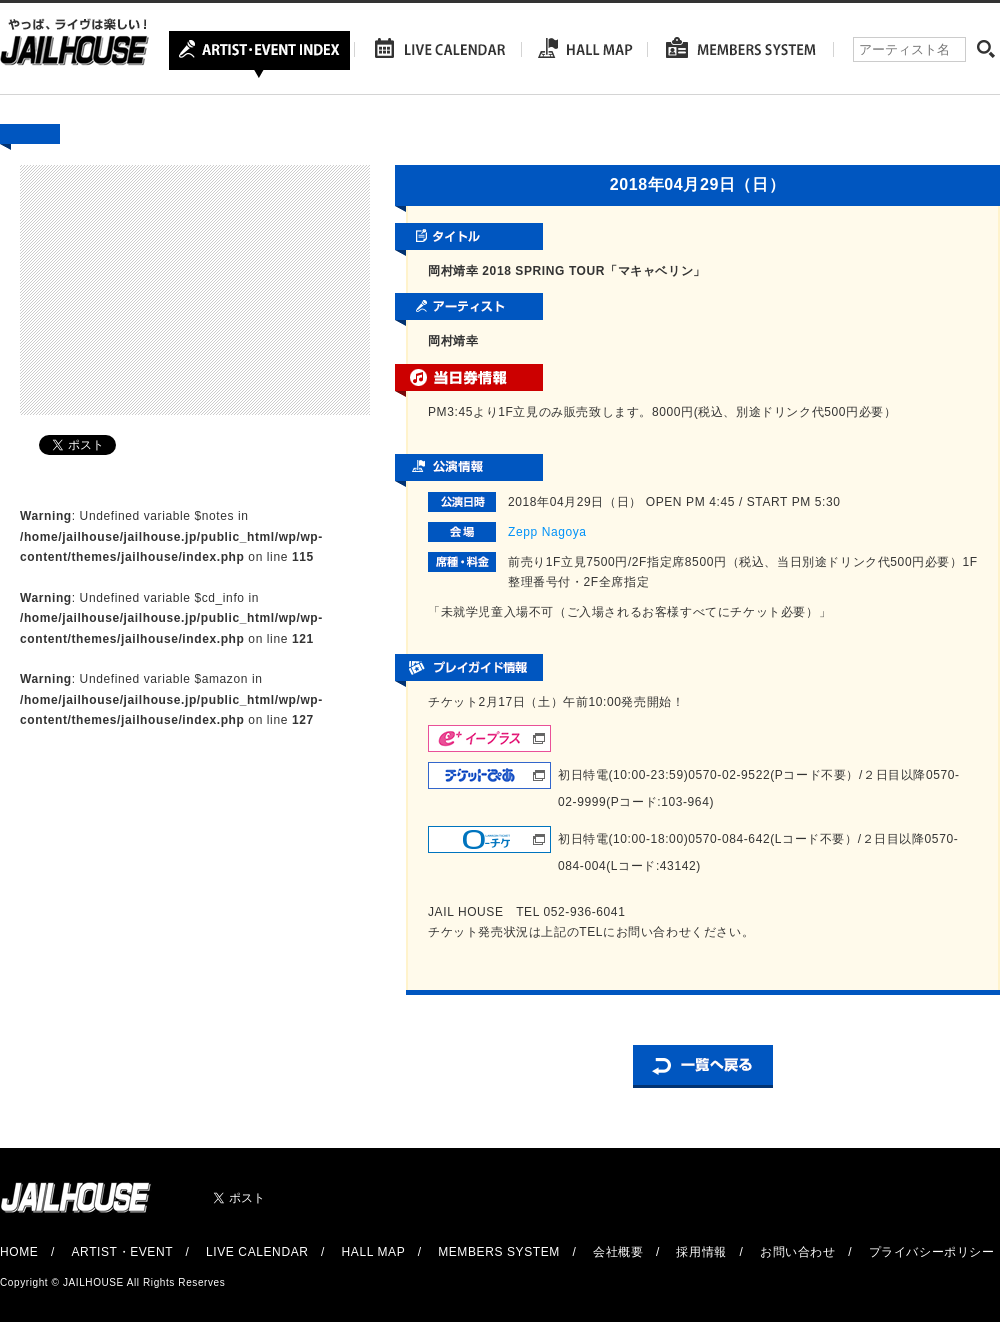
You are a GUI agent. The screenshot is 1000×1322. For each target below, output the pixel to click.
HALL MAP (374, 1252)
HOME (19, 1252)
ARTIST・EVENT (121, 1252)
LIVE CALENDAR (257, 1252)
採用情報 (701, 1252)
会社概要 (618, 1252)
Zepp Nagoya (547, 532)
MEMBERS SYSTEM (499, 1252)
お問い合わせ (798, 1252)
